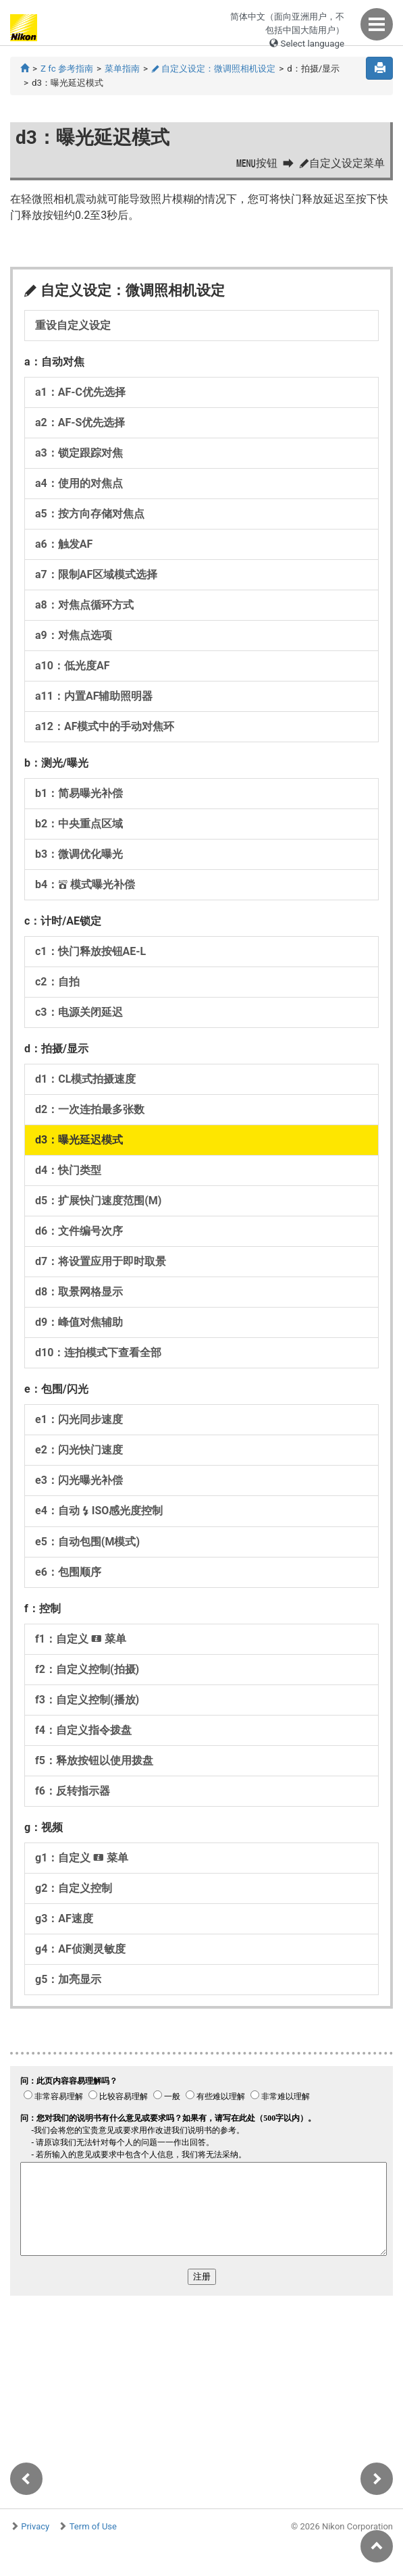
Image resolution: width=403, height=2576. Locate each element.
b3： (79, 854)
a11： (94, 696)
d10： (98, 1352)
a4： (79, 483)
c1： (90, 951)
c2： (57, 981)
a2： (80, 422)
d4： (68, 1170)
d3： (79, 1139)
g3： (64, 1918)
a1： (80, 392)
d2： (89, 1109)
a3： (79, 452)
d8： (79, 1291)
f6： (72, 1790)
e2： (79, 1449)
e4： (99, 1510)
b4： (85, 884)
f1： (80, 1638)
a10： (72, 665)
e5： (87, 1541)
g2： (73, 1888)
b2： (79, 823)
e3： (79, 1480)
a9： (73, 635)
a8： (84, 604)
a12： (104, 726)
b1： (79, 793)
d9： (79, 1322)
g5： (68, 1979)
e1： (79, 1419)
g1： (81, 1857)
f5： (94, 1760)
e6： (68, 1572)
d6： (79, 1231)
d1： (85, 1079)
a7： (96, 574)
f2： (87, 1669)
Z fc (67, 68)
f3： (87, 1699)
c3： (79, 1012)
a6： (63, 544)
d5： (98, 1200)
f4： (83, 1730)
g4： (80, 1948)
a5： (89, 513)
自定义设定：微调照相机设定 (213, 68)
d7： (100, 1261)
